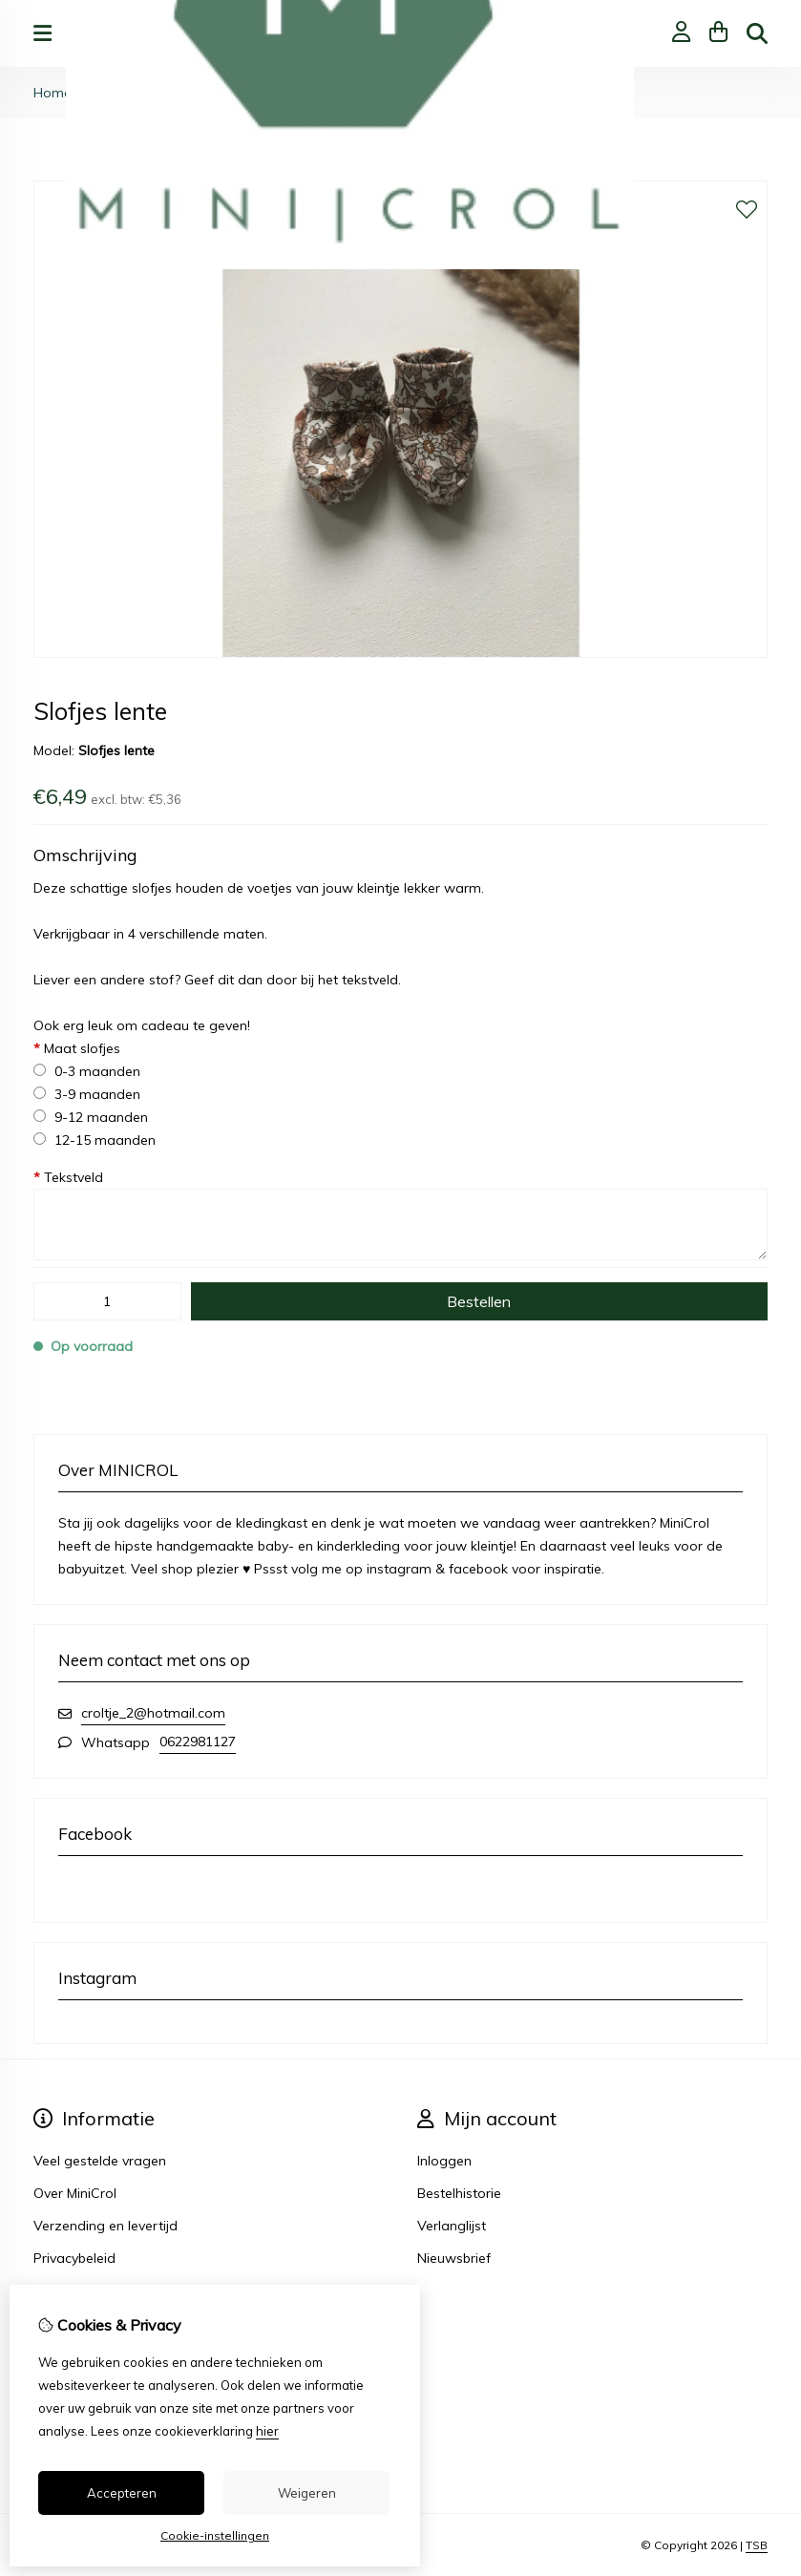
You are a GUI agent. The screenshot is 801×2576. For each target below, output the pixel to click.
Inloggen (444, 2160)
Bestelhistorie (459, 2193)
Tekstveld (68, 1177)
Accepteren (122, 2493)
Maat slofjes (76, 1048)
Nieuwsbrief (454, 2258)
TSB (757, 2545)
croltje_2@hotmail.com (153, 1712)
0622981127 (197, 1741)
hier (267, 2431)
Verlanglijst (451, 2225)
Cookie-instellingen (214, 2535)
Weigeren (307, 2493)
